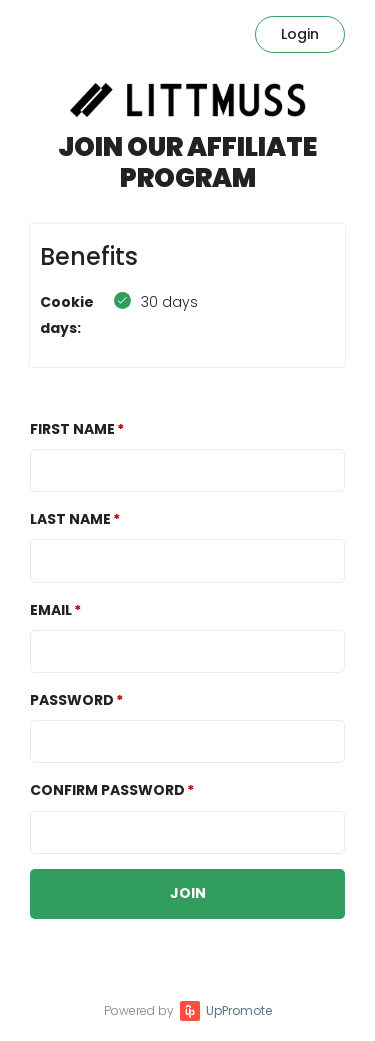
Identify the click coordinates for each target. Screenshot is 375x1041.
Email (51, 610)
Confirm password (107, 790)
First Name (72, 429)
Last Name (70, 519)
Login (300, 34)
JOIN (188, 893)
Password (72, 700)
